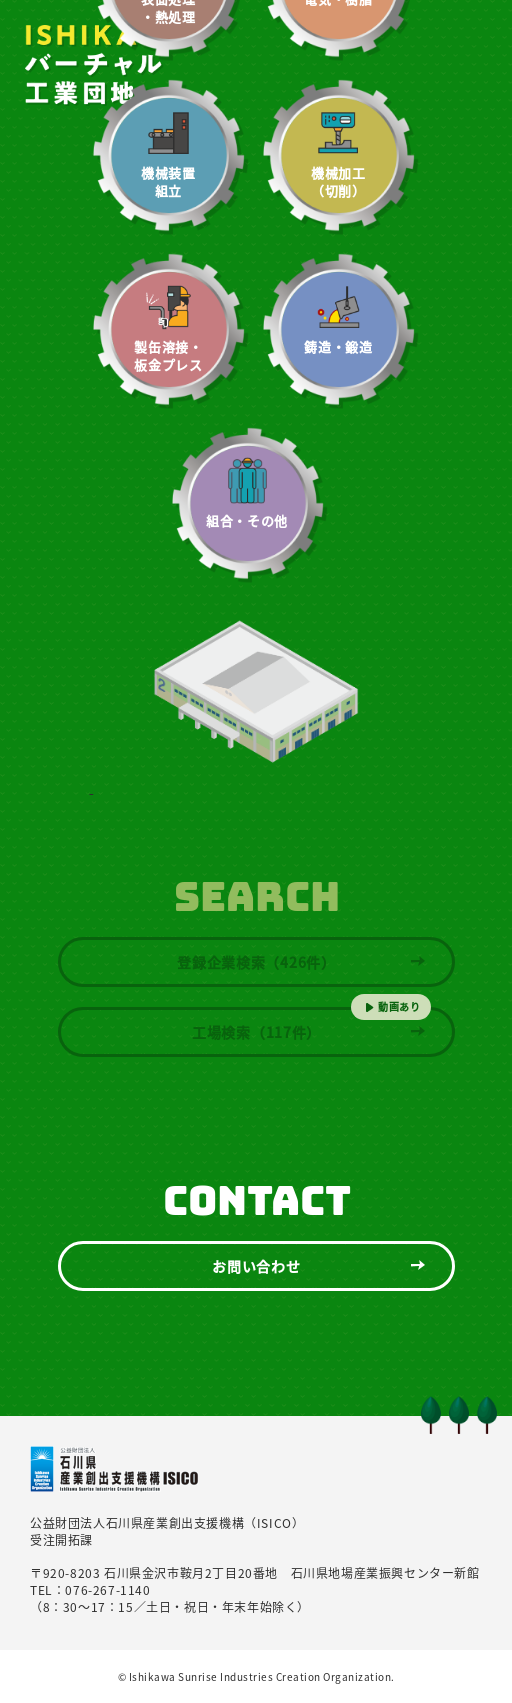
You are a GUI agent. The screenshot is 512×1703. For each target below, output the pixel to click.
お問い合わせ (256, 1266)
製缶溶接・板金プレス (168, 356)
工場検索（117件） (256, 1032)
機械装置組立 (168, 182)
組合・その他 (247, 521)
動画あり (399, 1006)
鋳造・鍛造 (338, 347)
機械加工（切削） (338, 182)
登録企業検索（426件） (256, 962)
